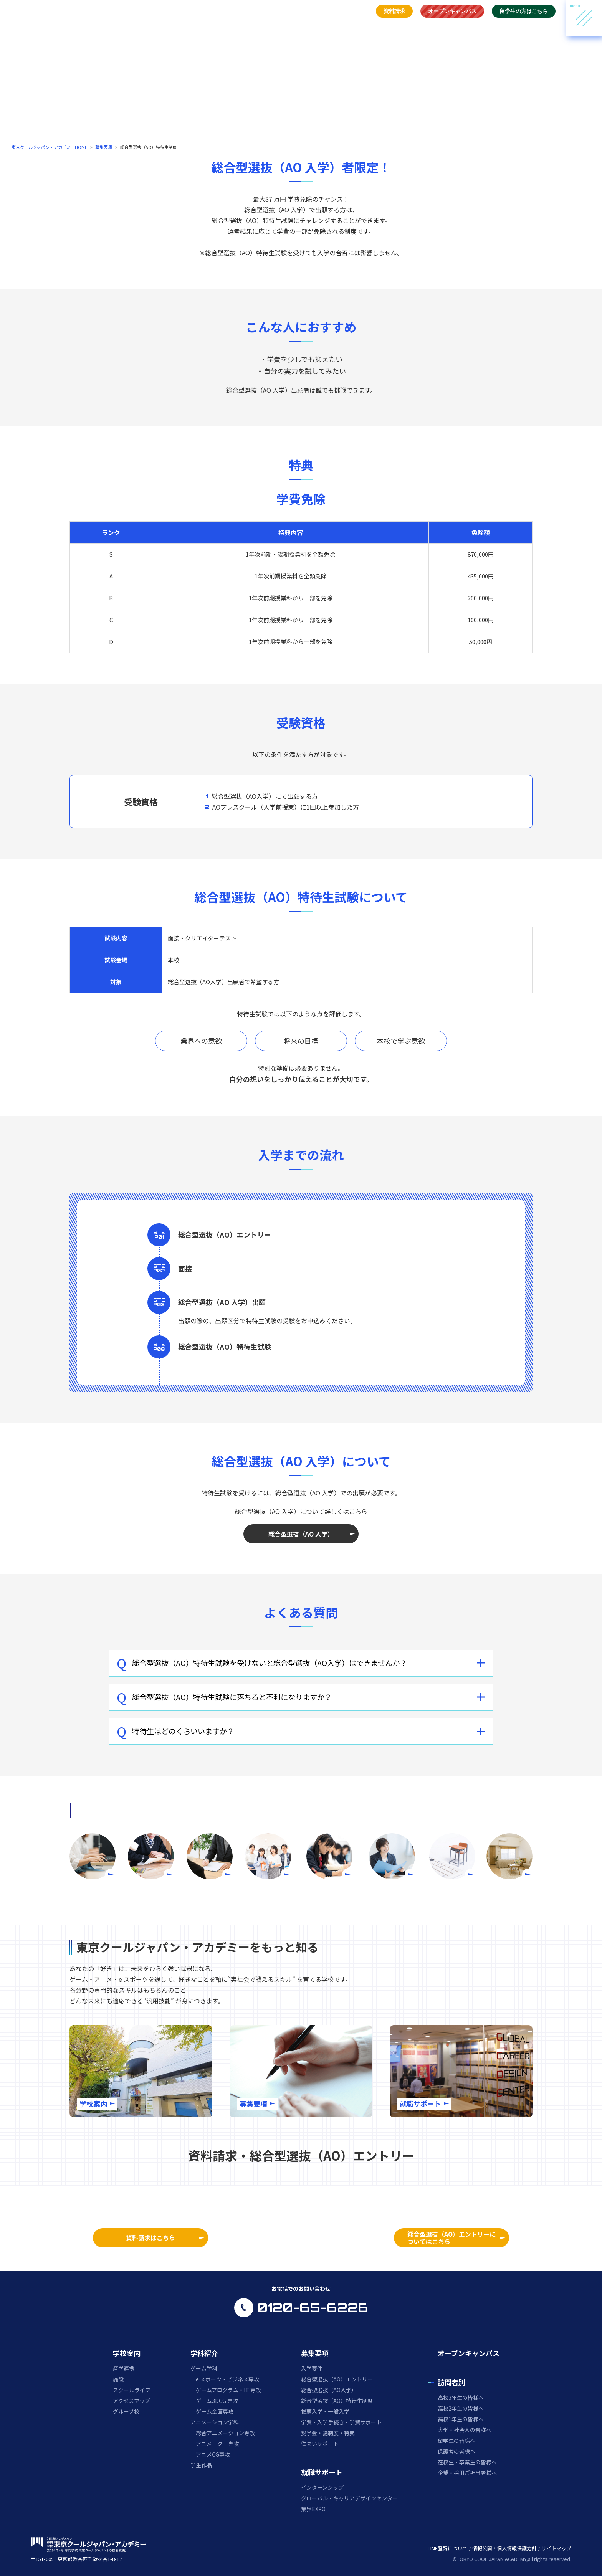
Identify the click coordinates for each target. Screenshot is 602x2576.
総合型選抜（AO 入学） (301, 1533)
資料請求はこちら (150, 2237)
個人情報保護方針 (517, 2548)
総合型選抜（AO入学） (329, 2390)
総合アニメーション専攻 (225, 2433)
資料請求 (394, 11)
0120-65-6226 (312, 2307)
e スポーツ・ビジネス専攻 (227, 2379)
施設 (118, 2379)
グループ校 (126, 2411)
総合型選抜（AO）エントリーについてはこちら (451, 2237)
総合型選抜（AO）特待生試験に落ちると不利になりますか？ (224, 1697)
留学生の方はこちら (523, 11)
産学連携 (123, 2368)
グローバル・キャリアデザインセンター (349, 2498)
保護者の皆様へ (456, 2451)
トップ (225, 28)
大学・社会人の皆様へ (464, 2430)
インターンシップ (322, 2487)
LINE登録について (448, 2548)
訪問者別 (451, 2382)
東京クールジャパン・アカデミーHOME (49, 147)
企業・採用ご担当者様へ (467, 2473)
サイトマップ (556, 2548)
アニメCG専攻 (213, 2454)
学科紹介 (294, 28)
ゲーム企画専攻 (214, 2411)
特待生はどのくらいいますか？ (175, 1731)
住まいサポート (320, 2443)
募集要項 (329, 28)
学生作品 (201, 2465)
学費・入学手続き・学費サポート (341, 2422)
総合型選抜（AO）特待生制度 (337, 2400)
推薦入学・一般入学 (325, 2411)
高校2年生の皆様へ (461, 2408)
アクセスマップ (131, 2400)
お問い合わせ (460, 28)
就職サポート (369, 28)
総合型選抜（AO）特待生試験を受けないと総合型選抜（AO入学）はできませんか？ (262, 1662)
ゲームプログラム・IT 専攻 (228, 2390)
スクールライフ (131, 2390)
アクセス (358, 11)
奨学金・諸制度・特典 (328, 2433)
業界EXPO (313, 2509)
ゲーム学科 (203, 2368)
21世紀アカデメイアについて (523, 28)
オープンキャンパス (452, 11)
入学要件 (311, 2368)
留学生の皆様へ (456, 2440)
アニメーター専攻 (217, 2443)
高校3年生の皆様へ (461, 2397)
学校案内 (258, 28)
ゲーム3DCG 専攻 (217, 2400)
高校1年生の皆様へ (461, 2419)
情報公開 (482, 2548)
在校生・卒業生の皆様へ (467, 2462)
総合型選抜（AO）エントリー (337, 2379)
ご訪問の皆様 (415, 28)
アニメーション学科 (214, 2422)
